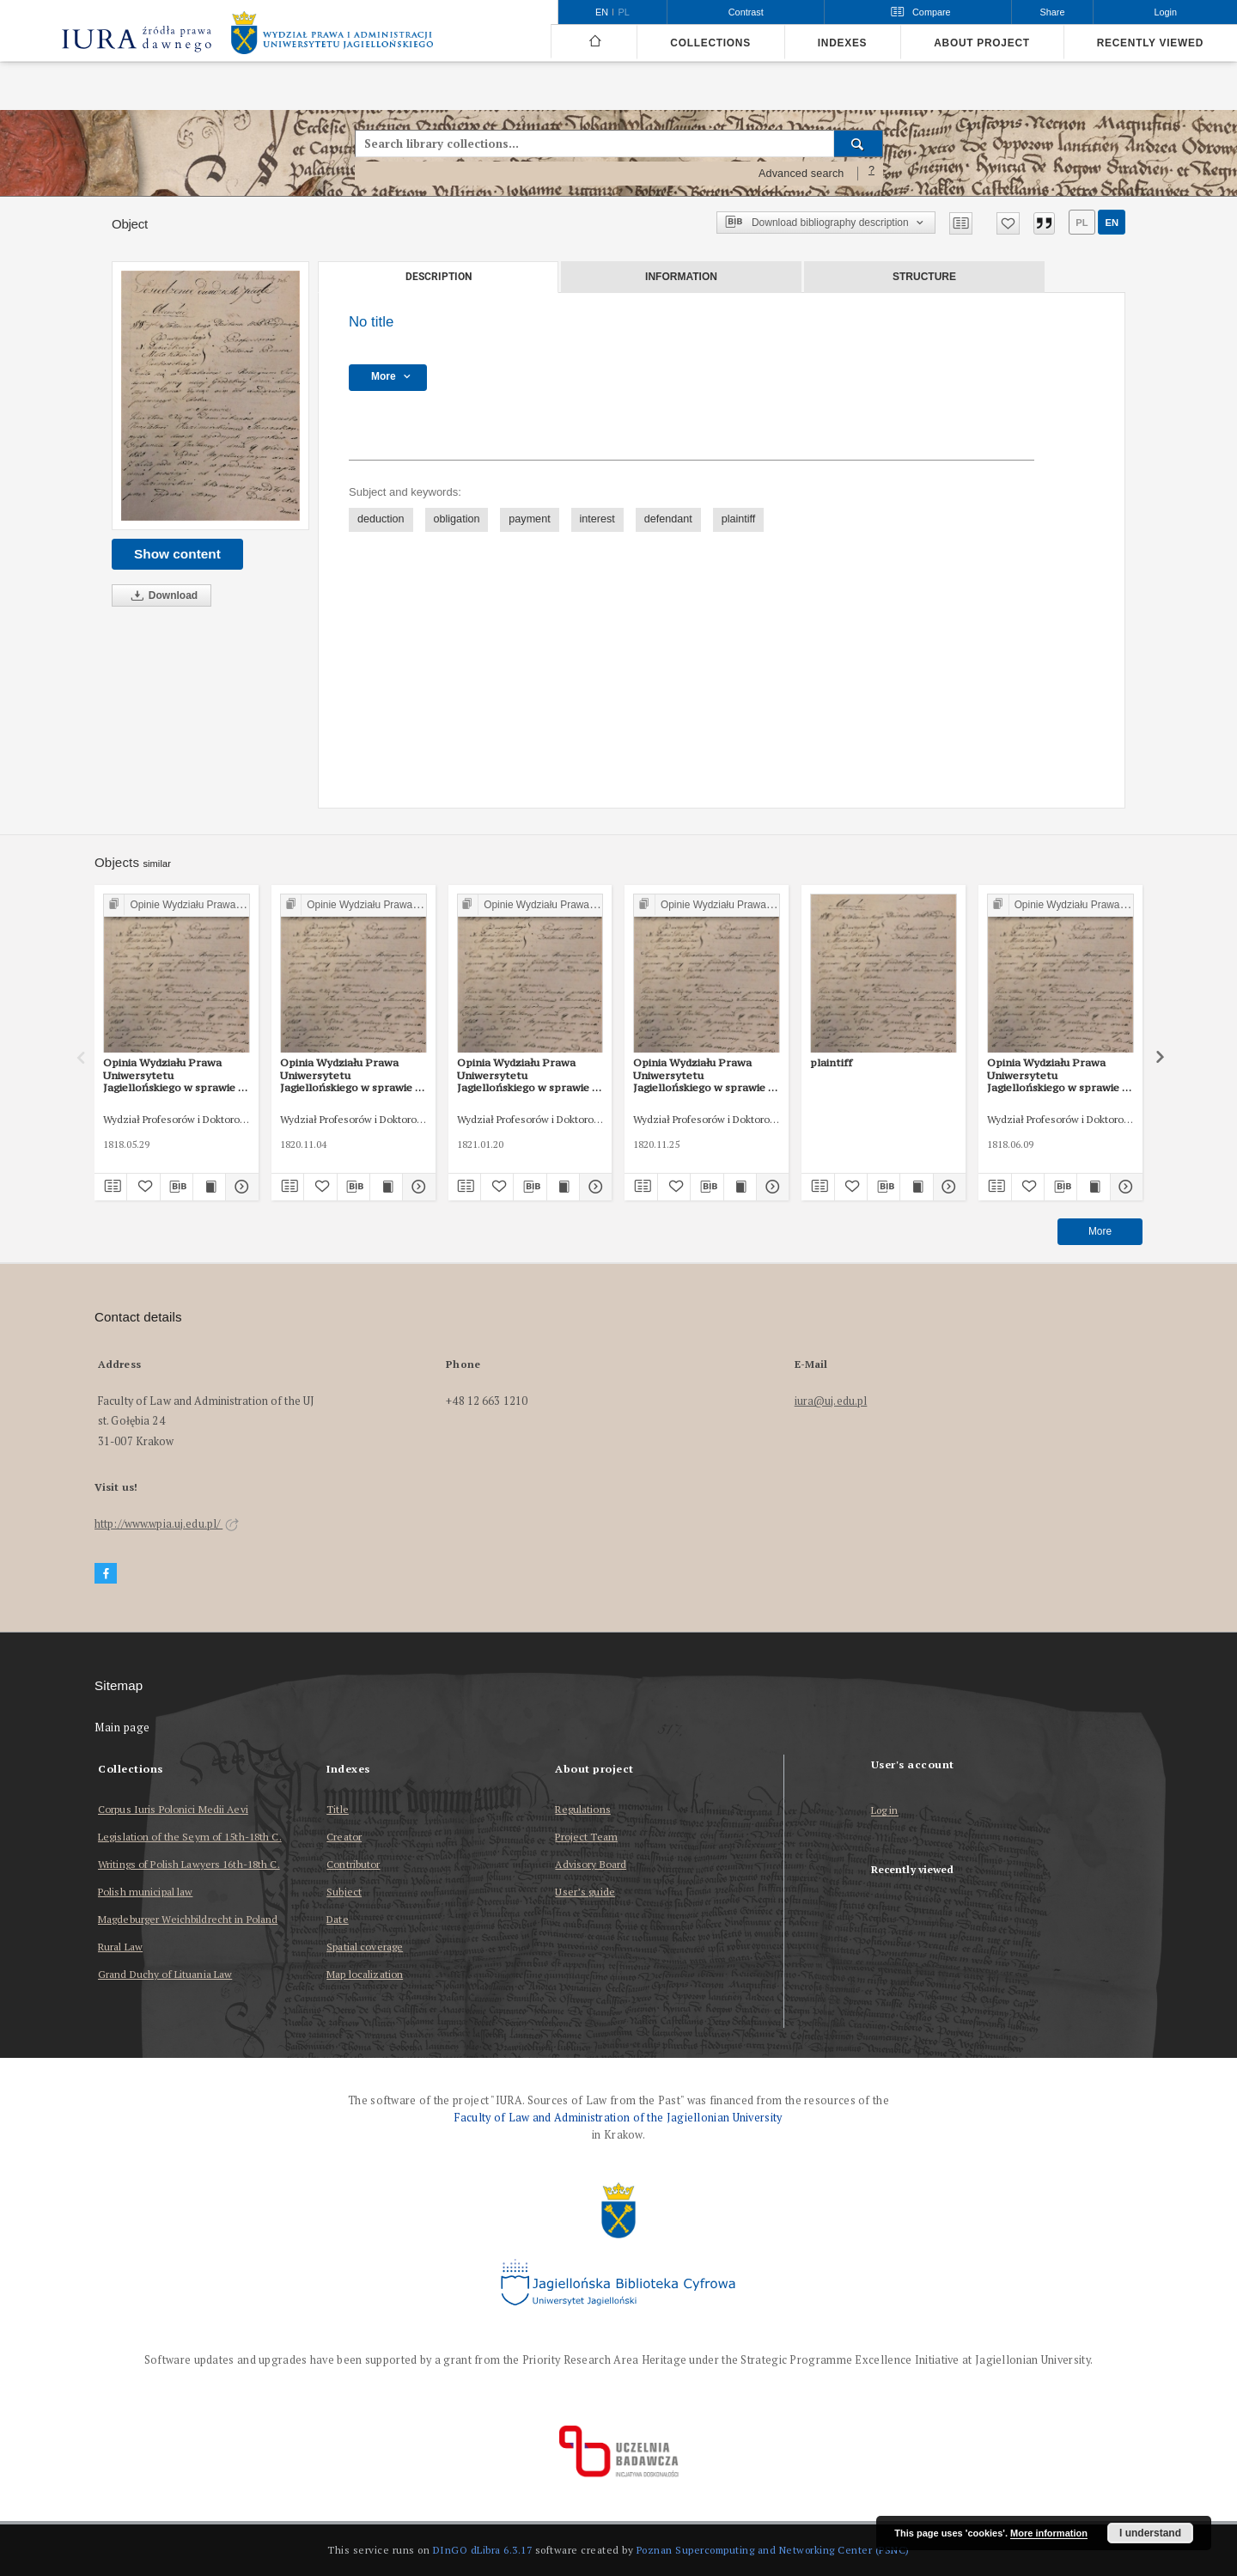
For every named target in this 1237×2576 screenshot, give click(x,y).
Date (337, 1919)
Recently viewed (1150, 43)
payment (529, 519)
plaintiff (739, 519)
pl (1082, 222)
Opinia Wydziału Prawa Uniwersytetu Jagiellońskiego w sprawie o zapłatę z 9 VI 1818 (1058, 1075)
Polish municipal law (145, 1891)
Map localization (364, 1974)
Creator (344, 1836)
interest (597, 519)
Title (337, 1809)
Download (161, 596)
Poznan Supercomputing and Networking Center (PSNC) (773, 2549)
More (1100, 1231)
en (1111, 222)
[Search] (858, 143)
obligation (457, 519)
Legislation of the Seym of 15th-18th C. (190, 1836)
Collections (710, 43)
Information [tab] (681, 277)
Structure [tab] (924, 277)
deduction (381, 519)
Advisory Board (590, 1864)
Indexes (842, 43)
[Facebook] (105, 1573)
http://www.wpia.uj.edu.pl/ (166, 1524)
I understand (1150, 2533)
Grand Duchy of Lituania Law (165, 1974)
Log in (885, 1810)
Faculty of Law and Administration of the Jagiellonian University (618, 2117)
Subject (344, 1891)
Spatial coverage (364, 1946)
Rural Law (120, 1946)
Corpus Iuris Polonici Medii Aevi (173, 1809)
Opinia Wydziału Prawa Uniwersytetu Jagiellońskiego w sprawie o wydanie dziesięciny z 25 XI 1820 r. (704, 1075)
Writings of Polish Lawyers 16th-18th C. (189, 1864)
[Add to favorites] (1008, 223)
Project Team (586, 1836)
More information (1049, 2533)
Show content (177, 553)
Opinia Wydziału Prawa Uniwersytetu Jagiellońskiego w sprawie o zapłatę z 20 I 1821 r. (528, 1075)
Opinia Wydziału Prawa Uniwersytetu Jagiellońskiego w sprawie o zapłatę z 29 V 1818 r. (174, 1075)
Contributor (353, 1864)
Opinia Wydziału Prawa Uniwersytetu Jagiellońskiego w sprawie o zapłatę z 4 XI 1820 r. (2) (351, 1075)
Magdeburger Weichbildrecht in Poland (187, 1919)
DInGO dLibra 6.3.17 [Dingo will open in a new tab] (483, 2549)
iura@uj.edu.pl (831, 1401)
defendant (668, 519)
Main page (122, 1727)
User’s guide (584, 1891)
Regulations (582, 1809)
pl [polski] (624, 12)
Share (1052, 12)
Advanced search (801, 174)
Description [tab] (438, 277)
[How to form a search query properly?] (872, 173)
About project (982, 43)
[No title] (210, 396)
